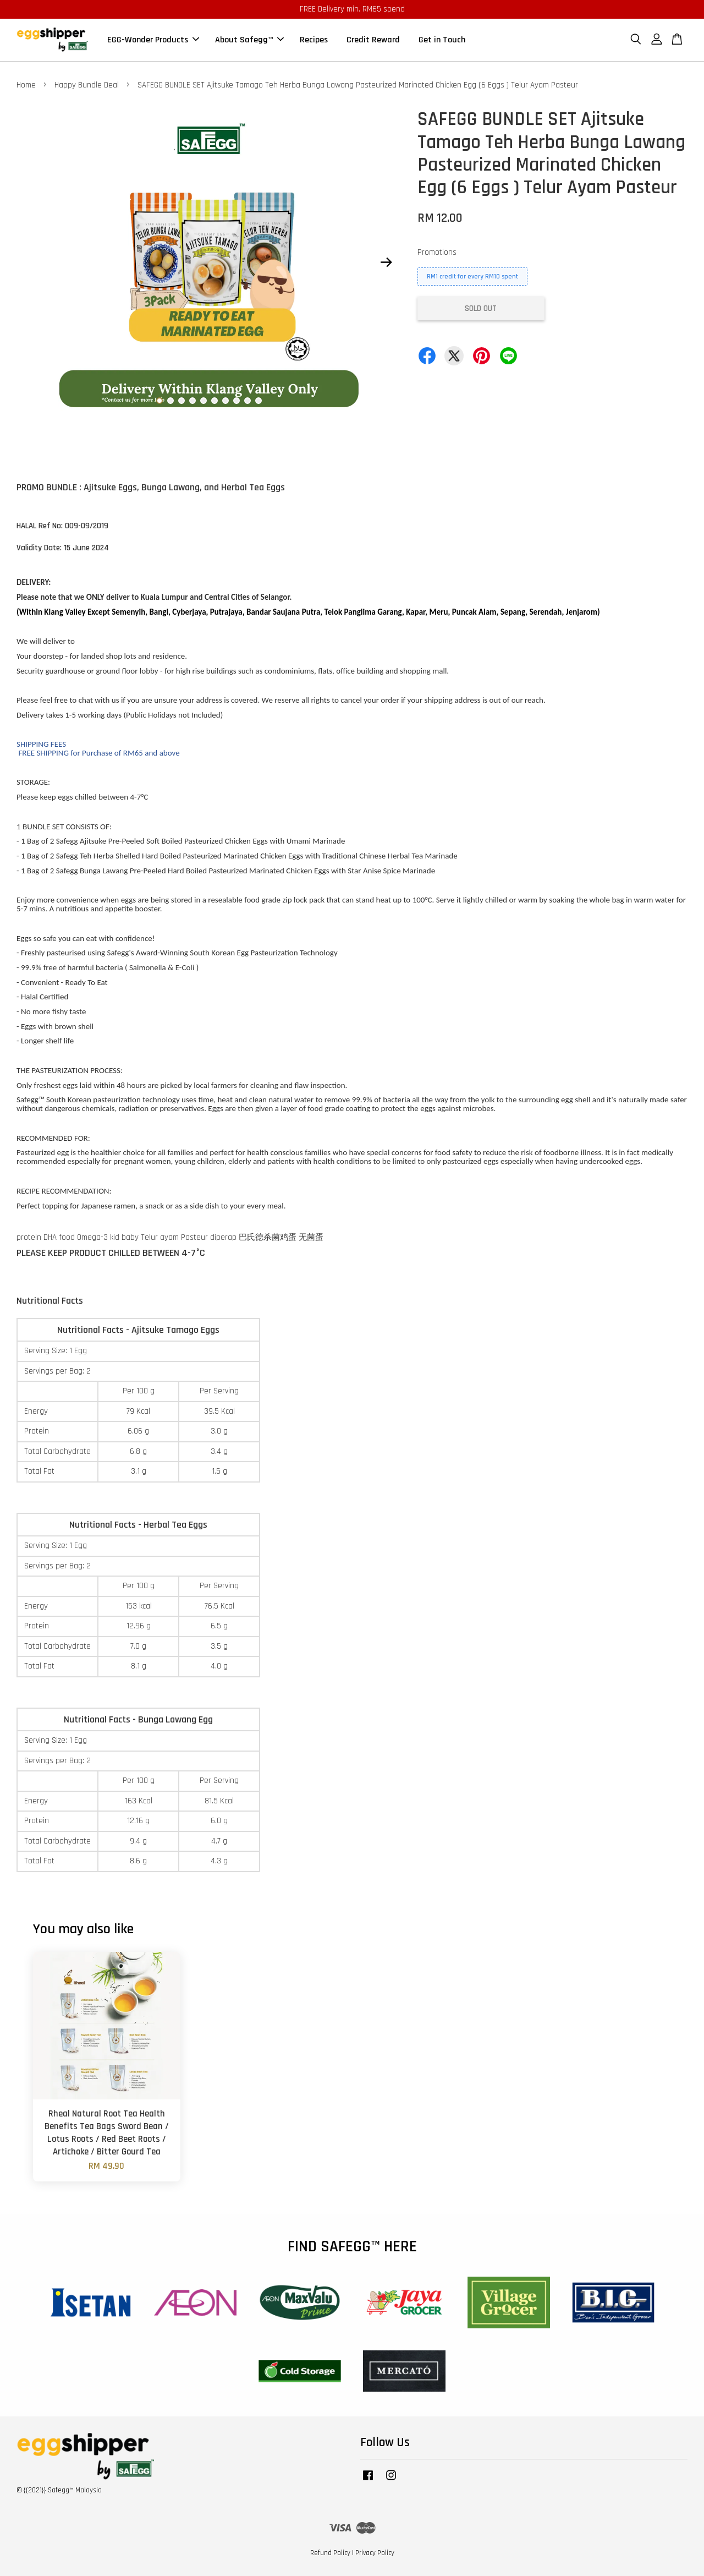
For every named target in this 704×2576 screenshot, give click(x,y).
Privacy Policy (374, 2552)
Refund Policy (330, 2552)
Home (26, 85)
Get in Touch (442, 40)
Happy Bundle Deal (86, 85)
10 (258, 400)
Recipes (314, 40)
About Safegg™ (249, 40)
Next (386, 262)
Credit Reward (373, 40)
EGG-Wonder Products (153, 40)
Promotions (437, 252)
